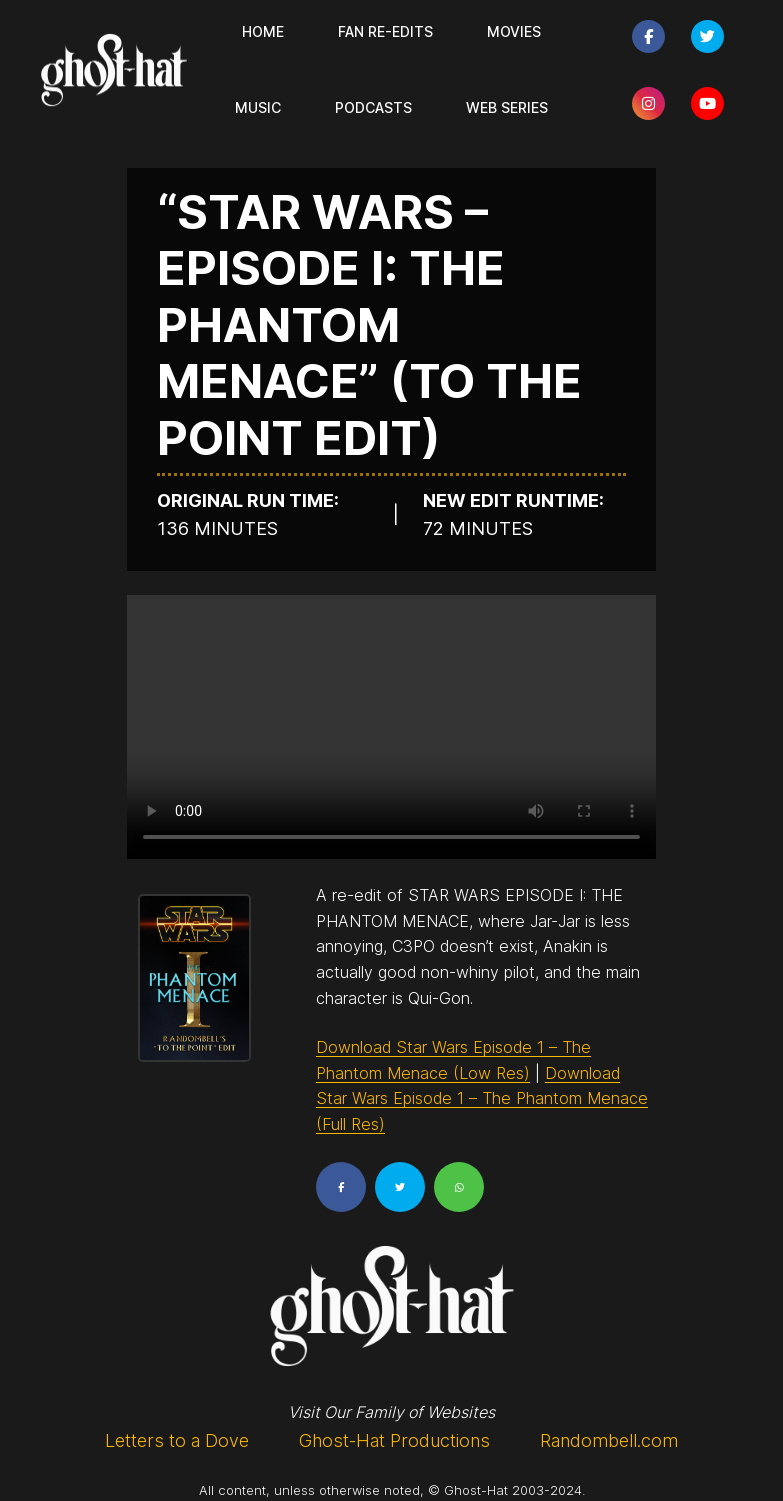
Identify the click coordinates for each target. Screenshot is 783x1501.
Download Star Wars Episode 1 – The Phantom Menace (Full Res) (482, 1098)
